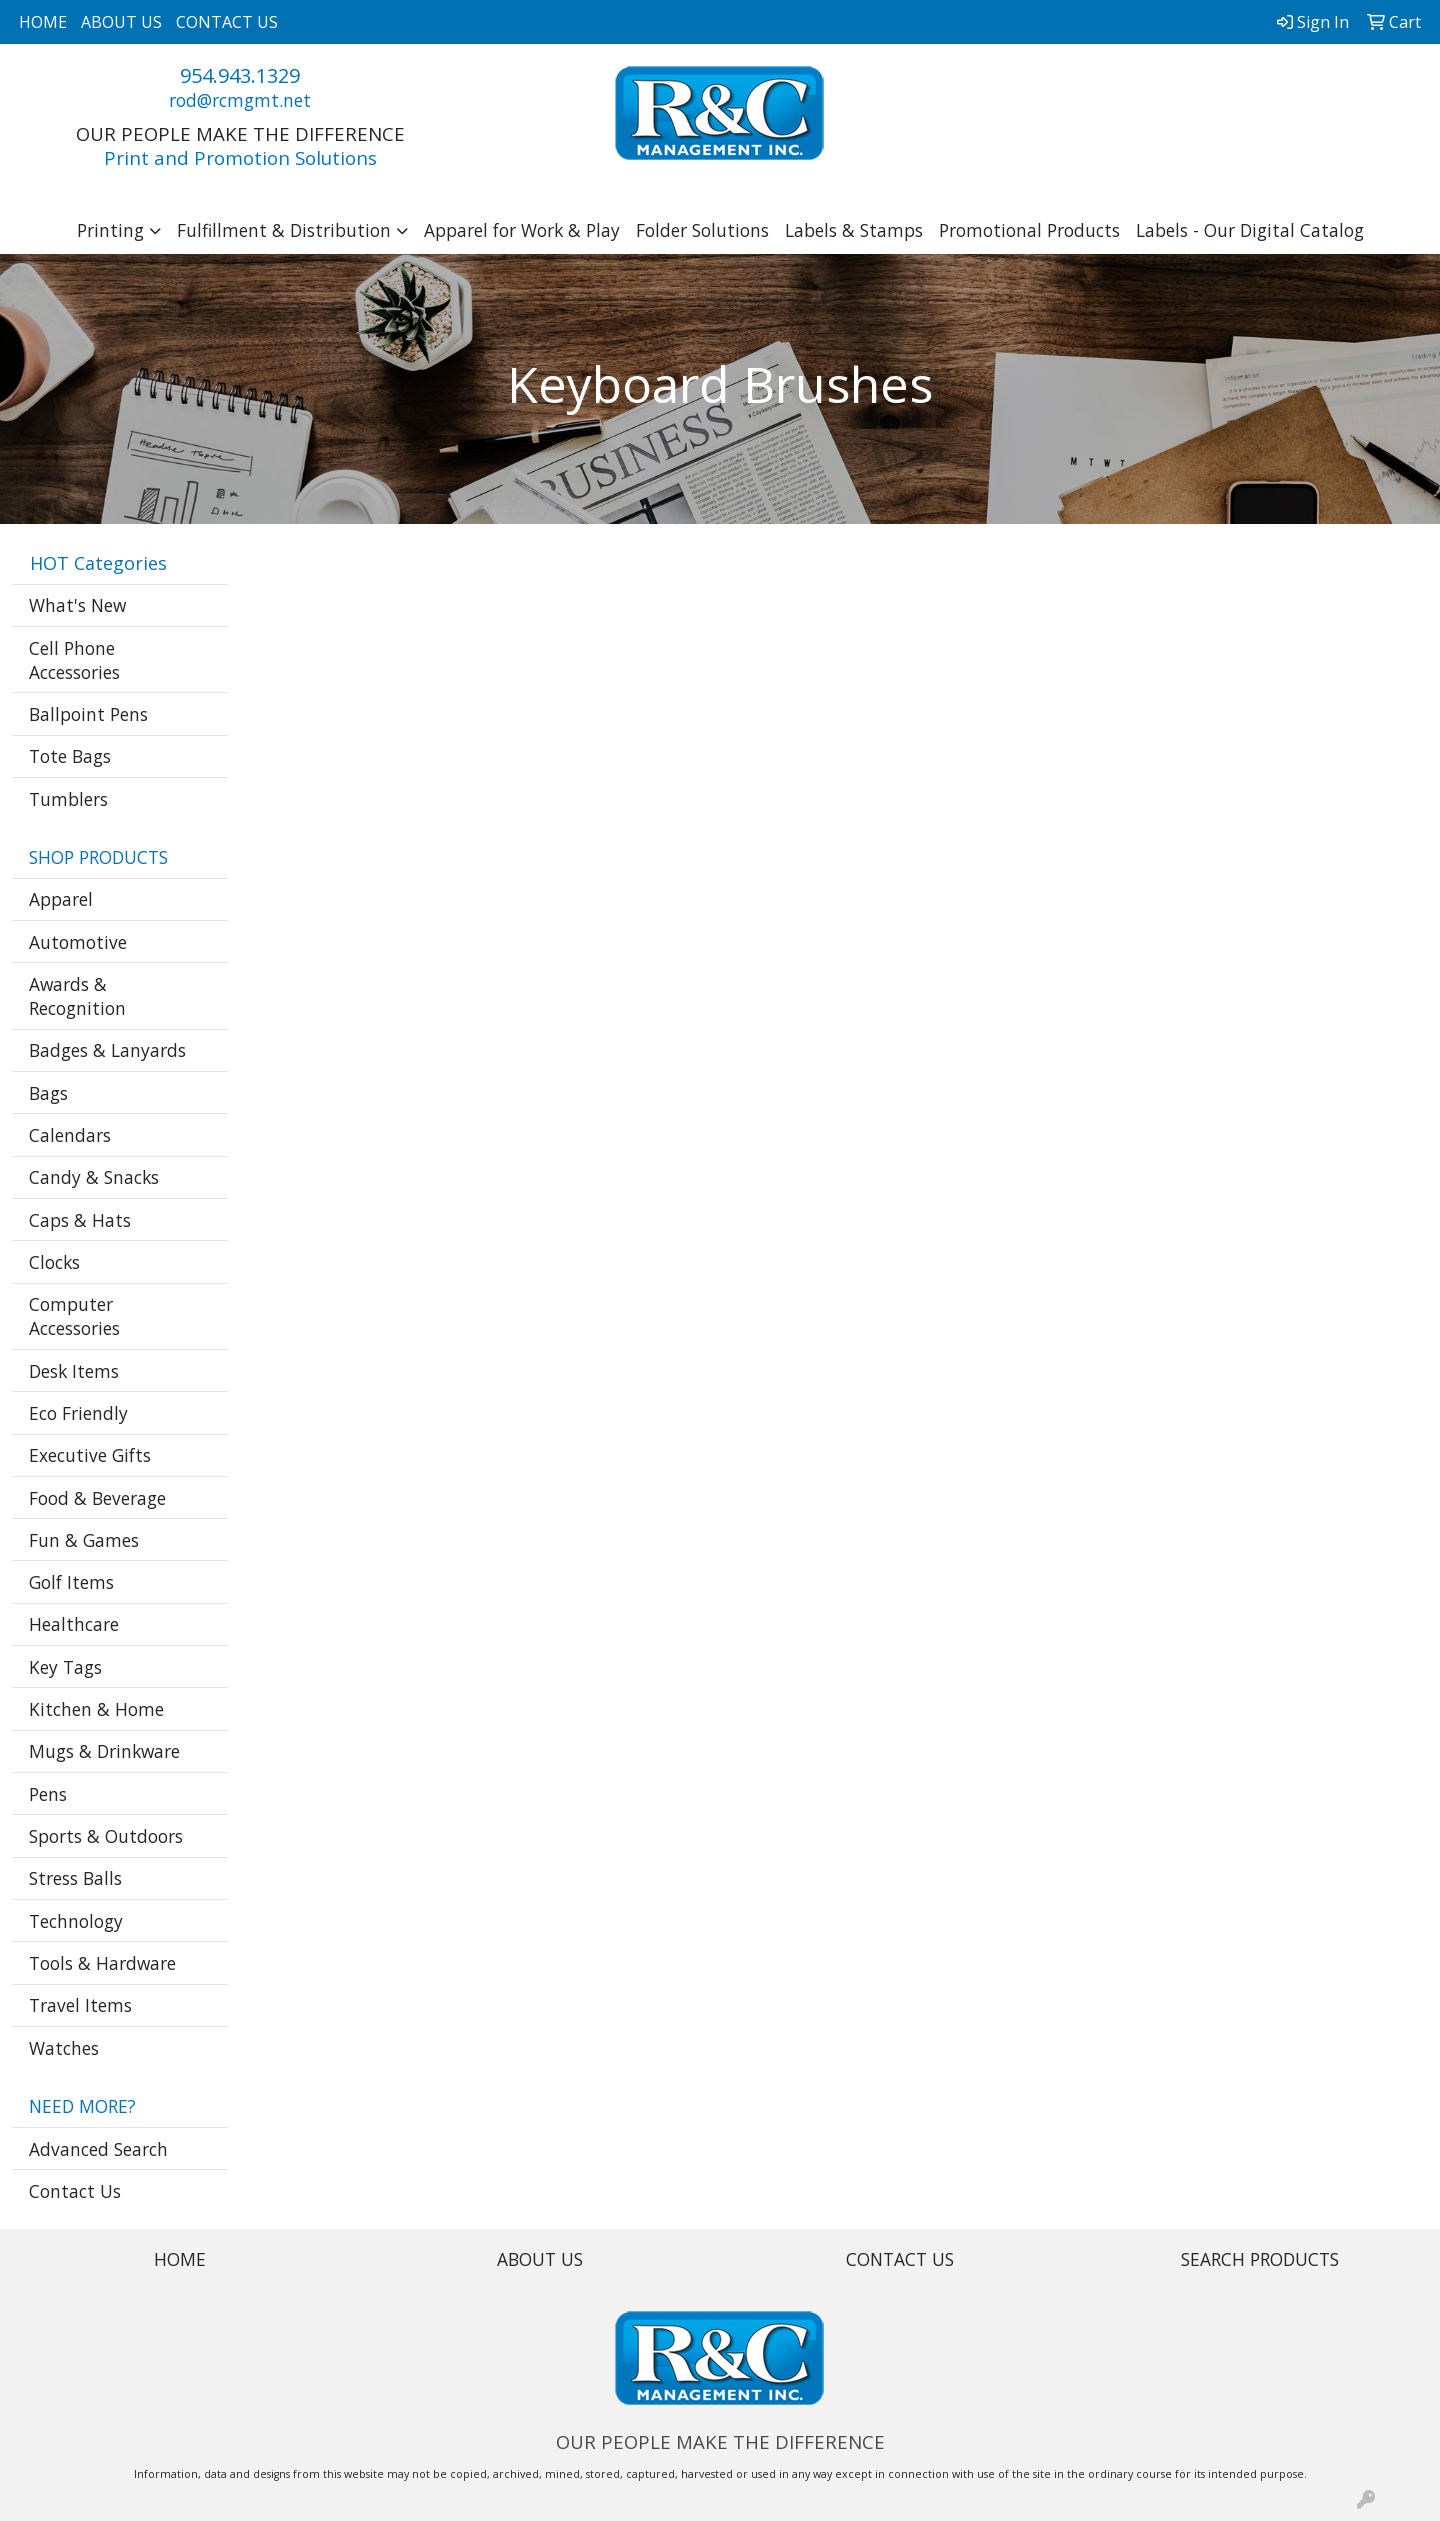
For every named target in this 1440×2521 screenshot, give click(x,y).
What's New (77, 605)
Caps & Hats (80, 1220)
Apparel (61, 899)
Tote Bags (70, 756)
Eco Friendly (78, 1413)
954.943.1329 (240, 75)
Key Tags (65, 1667)
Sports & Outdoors (106, 1836)
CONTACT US (227, 22)
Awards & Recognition (77, 996)
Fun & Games (84, 1540)
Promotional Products (1029, 230)
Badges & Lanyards (107, 1050)
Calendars (70, 1135)
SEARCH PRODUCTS (1260, 2259)
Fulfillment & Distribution (284, 230)
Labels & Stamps (854, 230)
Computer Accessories (74, 1316)
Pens (48, 1794)
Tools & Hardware (102, 1963)
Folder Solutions (702, 230)
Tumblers (68, 799)
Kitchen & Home (96, 1709)
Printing (110, 230)
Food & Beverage (97, 1498)
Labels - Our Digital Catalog (1250, 230)
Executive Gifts (90, 1455)
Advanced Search (98, 2149)
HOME (43, 22)
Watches (64, 2048)
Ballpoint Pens (88, 714)
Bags (48, 1093)
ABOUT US (121, 22)
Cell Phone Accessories (74, 660)
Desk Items (74, 1371)
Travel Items (80, 2005)
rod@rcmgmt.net (240, 100)
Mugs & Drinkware (104, 1751)
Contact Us (75, 2191)
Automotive (78, 942)
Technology (76, 1921)
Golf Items (71, 1582)
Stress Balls (75, 1878)
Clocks (54, 1262)
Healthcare (74, 1624)
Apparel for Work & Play (522, 230)
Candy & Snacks (94, 1177)
